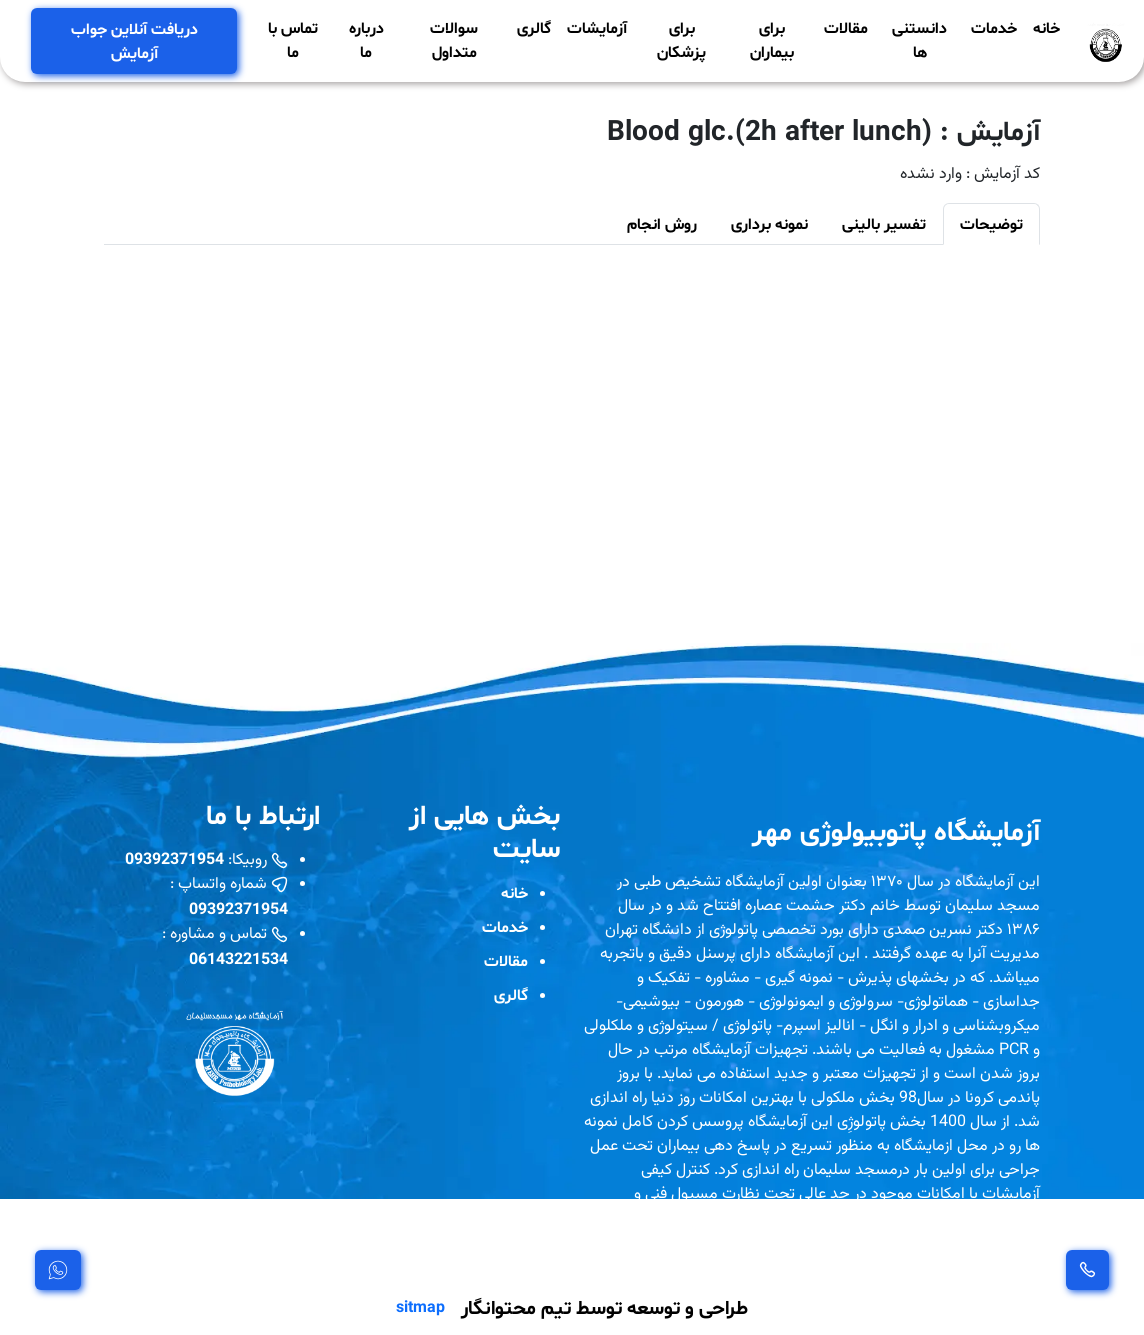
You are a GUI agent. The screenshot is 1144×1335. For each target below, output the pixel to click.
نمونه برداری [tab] (769, 223)
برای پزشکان (681, 39)
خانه (1046, 27)
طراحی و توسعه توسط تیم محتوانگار (604, 1307)
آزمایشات (597, 27)
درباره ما (366, 39)
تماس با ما (293, 39)
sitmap (420, 1307)
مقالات (846, 27)
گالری (534, 27)
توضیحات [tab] (991, 223)
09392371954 (174, 858)
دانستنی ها (919, 39)
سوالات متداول (454, 39)
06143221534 (238, 958)
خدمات (994, 27)
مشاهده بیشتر (641, 1251)
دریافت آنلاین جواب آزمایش (134, 40)
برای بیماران (772, 39)
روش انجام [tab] (662, 223)
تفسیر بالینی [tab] (884, 223)
